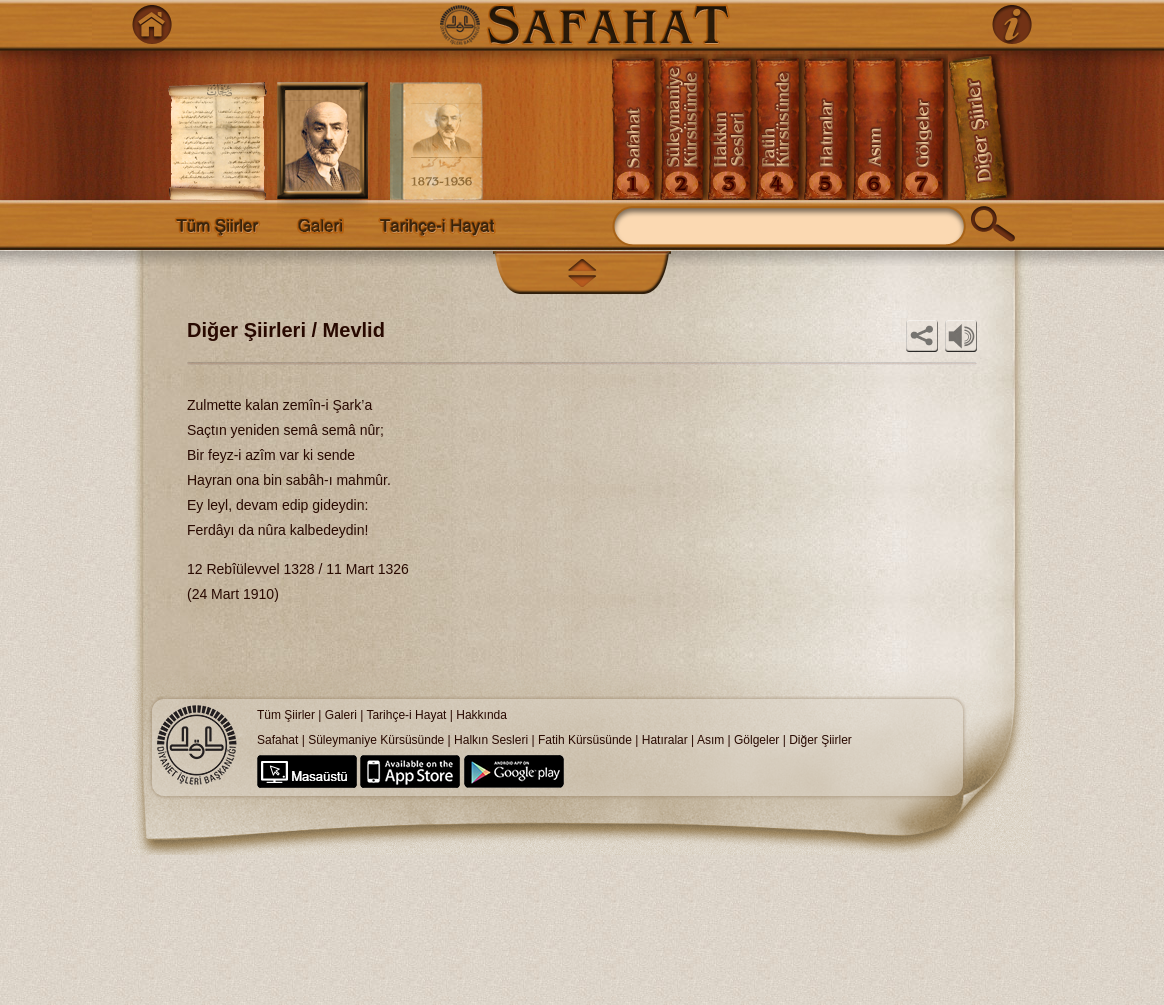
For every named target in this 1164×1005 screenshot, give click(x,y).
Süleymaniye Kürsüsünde (376, 740)
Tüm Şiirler (286, 715)
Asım (712, 740)
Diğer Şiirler (820, 740)
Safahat (277, 740)
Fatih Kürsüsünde (585, 740)
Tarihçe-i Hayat (406, 715)
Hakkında (481, 715)
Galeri (341, 715)
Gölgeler (756, 740)
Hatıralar (665, 740)
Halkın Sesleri (491, 740)
